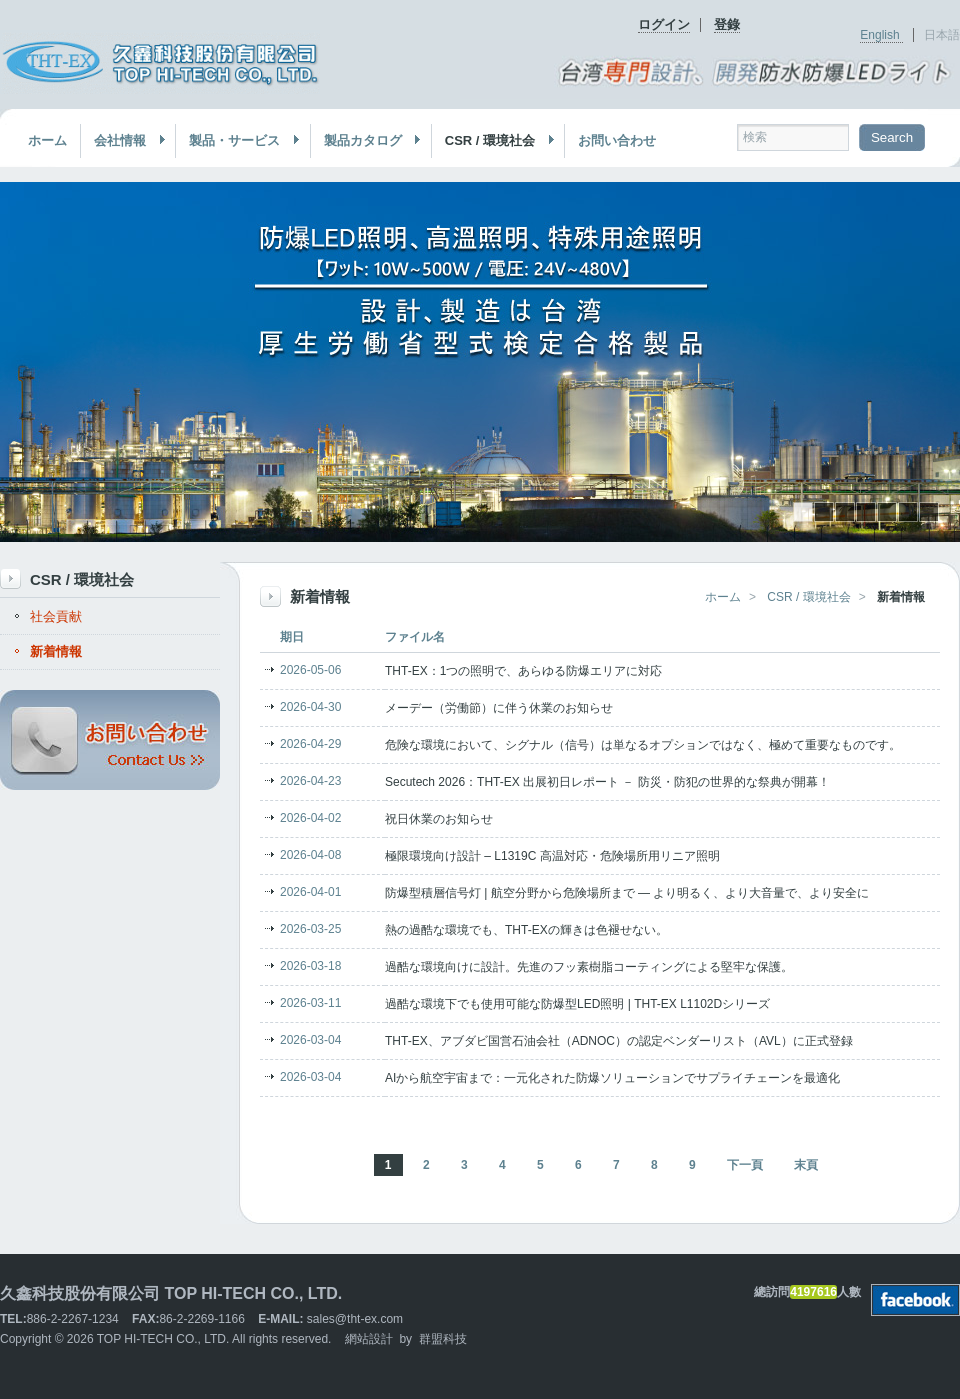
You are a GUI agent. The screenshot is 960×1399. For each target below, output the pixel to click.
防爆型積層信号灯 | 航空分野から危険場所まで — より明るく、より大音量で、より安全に (627, 893)
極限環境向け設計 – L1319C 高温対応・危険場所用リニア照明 (552, 856)
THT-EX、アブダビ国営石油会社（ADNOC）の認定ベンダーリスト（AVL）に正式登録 (619, 1041)
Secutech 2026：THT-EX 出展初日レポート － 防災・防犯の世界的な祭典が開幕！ (607, 782)
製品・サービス (238, 141)
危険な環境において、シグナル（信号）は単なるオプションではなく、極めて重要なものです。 (643, 745)
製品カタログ (366, 141)
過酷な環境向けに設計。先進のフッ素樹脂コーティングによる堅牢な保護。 (589, 967)
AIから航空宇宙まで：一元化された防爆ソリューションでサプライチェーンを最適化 (612, 1078)
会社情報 (123, 141)
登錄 (727, 24)
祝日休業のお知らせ (439, 819)
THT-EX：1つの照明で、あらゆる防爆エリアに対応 (523, 671)
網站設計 (369, 1339)
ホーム (47, 140)
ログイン (664, 24)
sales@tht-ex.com (355, 1319)
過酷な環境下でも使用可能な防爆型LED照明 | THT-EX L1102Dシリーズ (577, 1004)
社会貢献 (56, 616)
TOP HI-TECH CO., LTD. (163, 1339)
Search (892, 137)
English (881, 35)
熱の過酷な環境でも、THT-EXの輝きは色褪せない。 (526, 930)
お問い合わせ (617, 140)
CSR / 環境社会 (493, 141)
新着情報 (56, 651)
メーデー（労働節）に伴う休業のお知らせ (499, 708)
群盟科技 (443, 1339)
